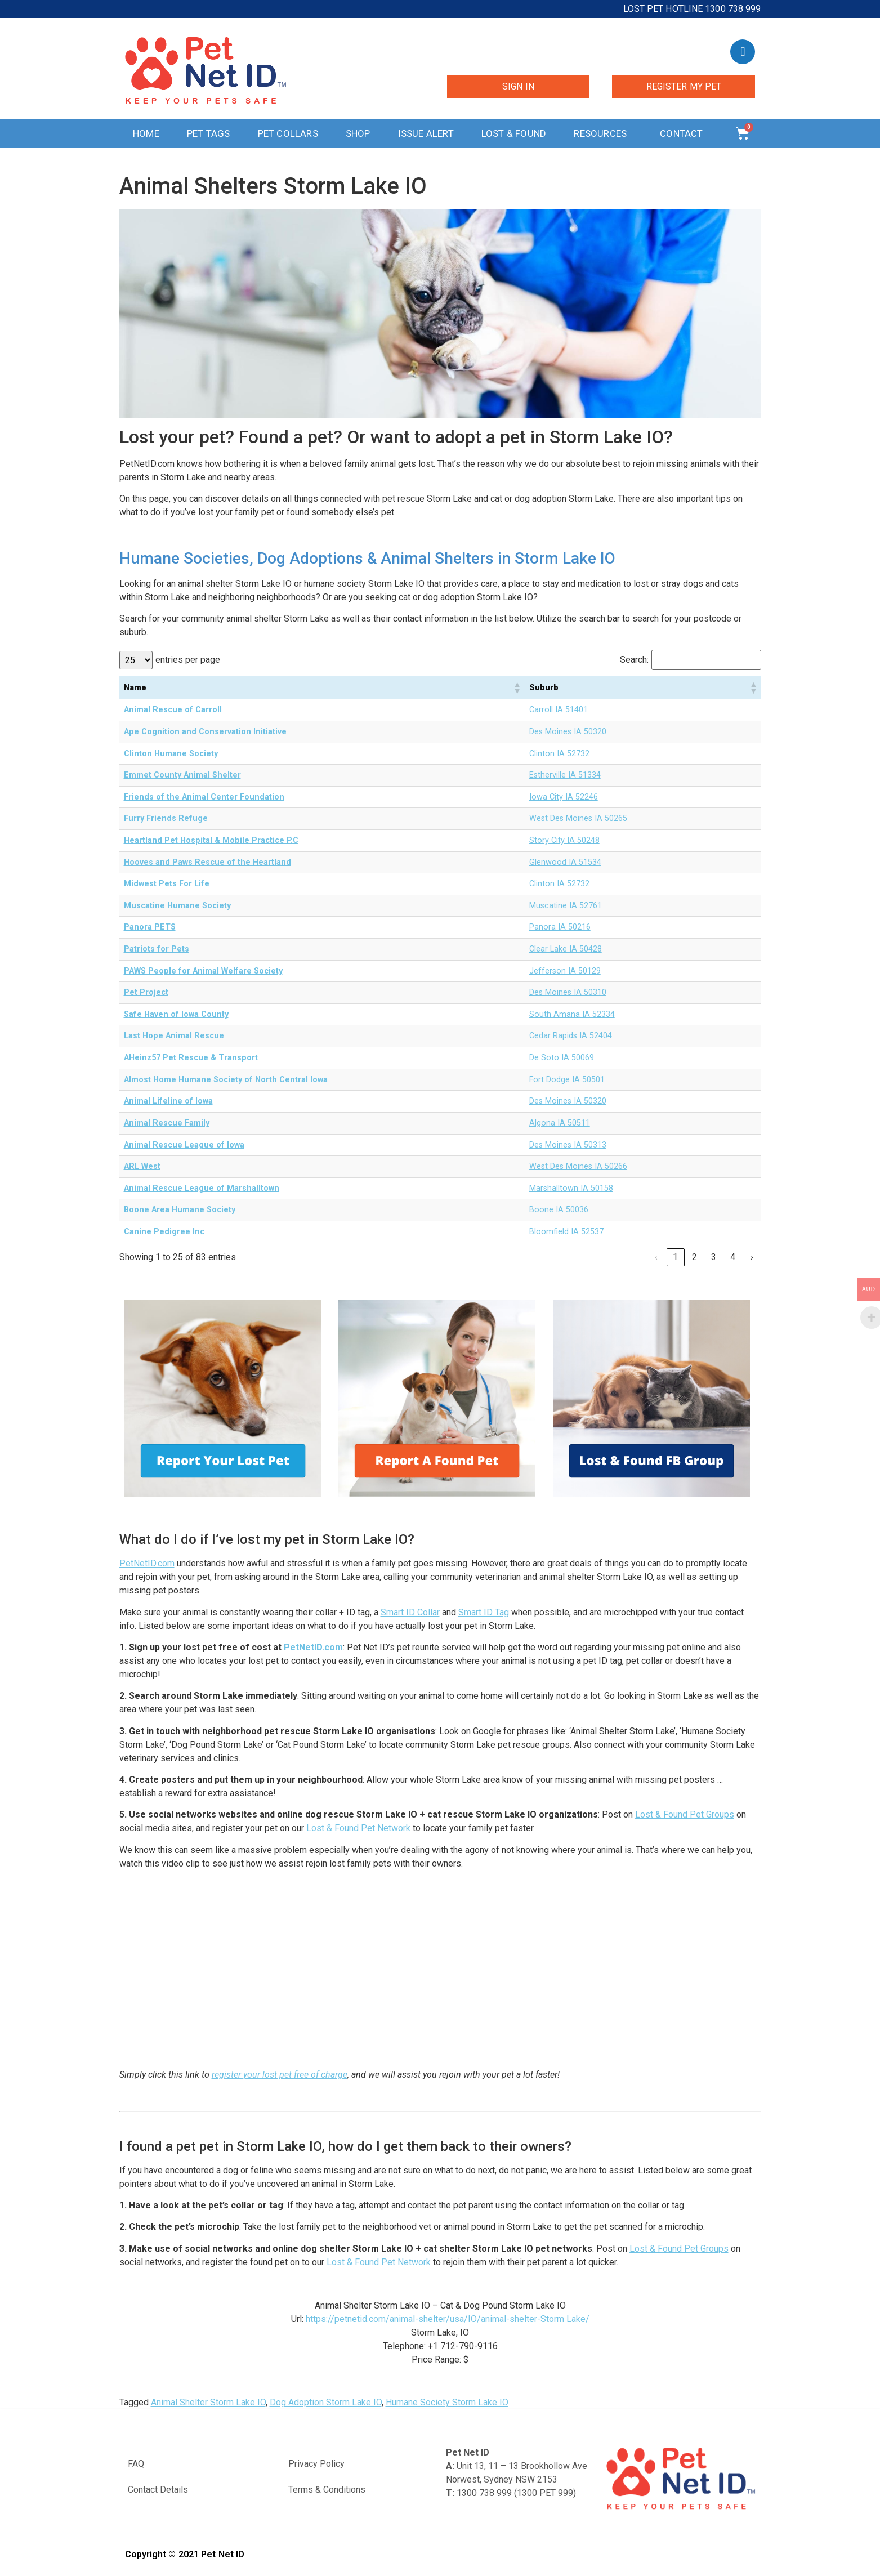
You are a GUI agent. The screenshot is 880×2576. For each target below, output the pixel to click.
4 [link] (732, 1257)
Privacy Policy (316, 2463)
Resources (603, 133)
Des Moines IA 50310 (567, 992)
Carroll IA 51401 (558, 710)
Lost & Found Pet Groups (684, 1814)
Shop (358, 133)
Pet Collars (288, 133)
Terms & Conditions (326, 2489)
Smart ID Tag (483, 1612)
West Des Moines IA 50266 (578, 1166)
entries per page (187, 659)
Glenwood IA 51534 (565, 862)
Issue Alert (426, 133)
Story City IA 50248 (564, 840)
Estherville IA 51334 (565, 775)
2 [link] (694, 1257)
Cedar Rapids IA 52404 (570, 1036)
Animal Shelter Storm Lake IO (208, 2402)
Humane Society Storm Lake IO (447, 2402)
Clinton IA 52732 (559, 753)
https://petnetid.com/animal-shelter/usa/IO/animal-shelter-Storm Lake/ (447, 2319)
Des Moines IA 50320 (567, 731)
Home (146, 133)
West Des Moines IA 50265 (578, 818)
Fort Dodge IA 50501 (567, 1079)
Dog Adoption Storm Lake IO (326, 2402)
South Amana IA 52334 (572, 1014)
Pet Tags (208, 133)
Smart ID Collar (410, 1612)
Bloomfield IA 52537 (566, 1231)
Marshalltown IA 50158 (571, 1188)
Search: (634, 659)
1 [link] (675, 1257)
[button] (516, 687)
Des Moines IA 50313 (567, 1145)
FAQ (136, 2463)
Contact (684, 133)
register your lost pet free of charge (279, 2074)
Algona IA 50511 (559, 1123)
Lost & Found (513, 133)
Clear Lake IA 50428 (565, 949)
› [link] (752, 1257)
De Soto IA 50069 (561, 1057)
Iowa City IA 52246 (563, 797)
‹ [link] (656, 1257)
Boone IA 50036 (558, 1210)
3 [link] (713, 1257)
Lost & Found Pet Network (358, 1828)
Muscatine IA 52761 (565, 905)
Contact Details (158, 2489)
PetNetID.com (147, 1563)
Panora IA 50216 (560, 927)
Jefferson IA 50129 (565, 971)
